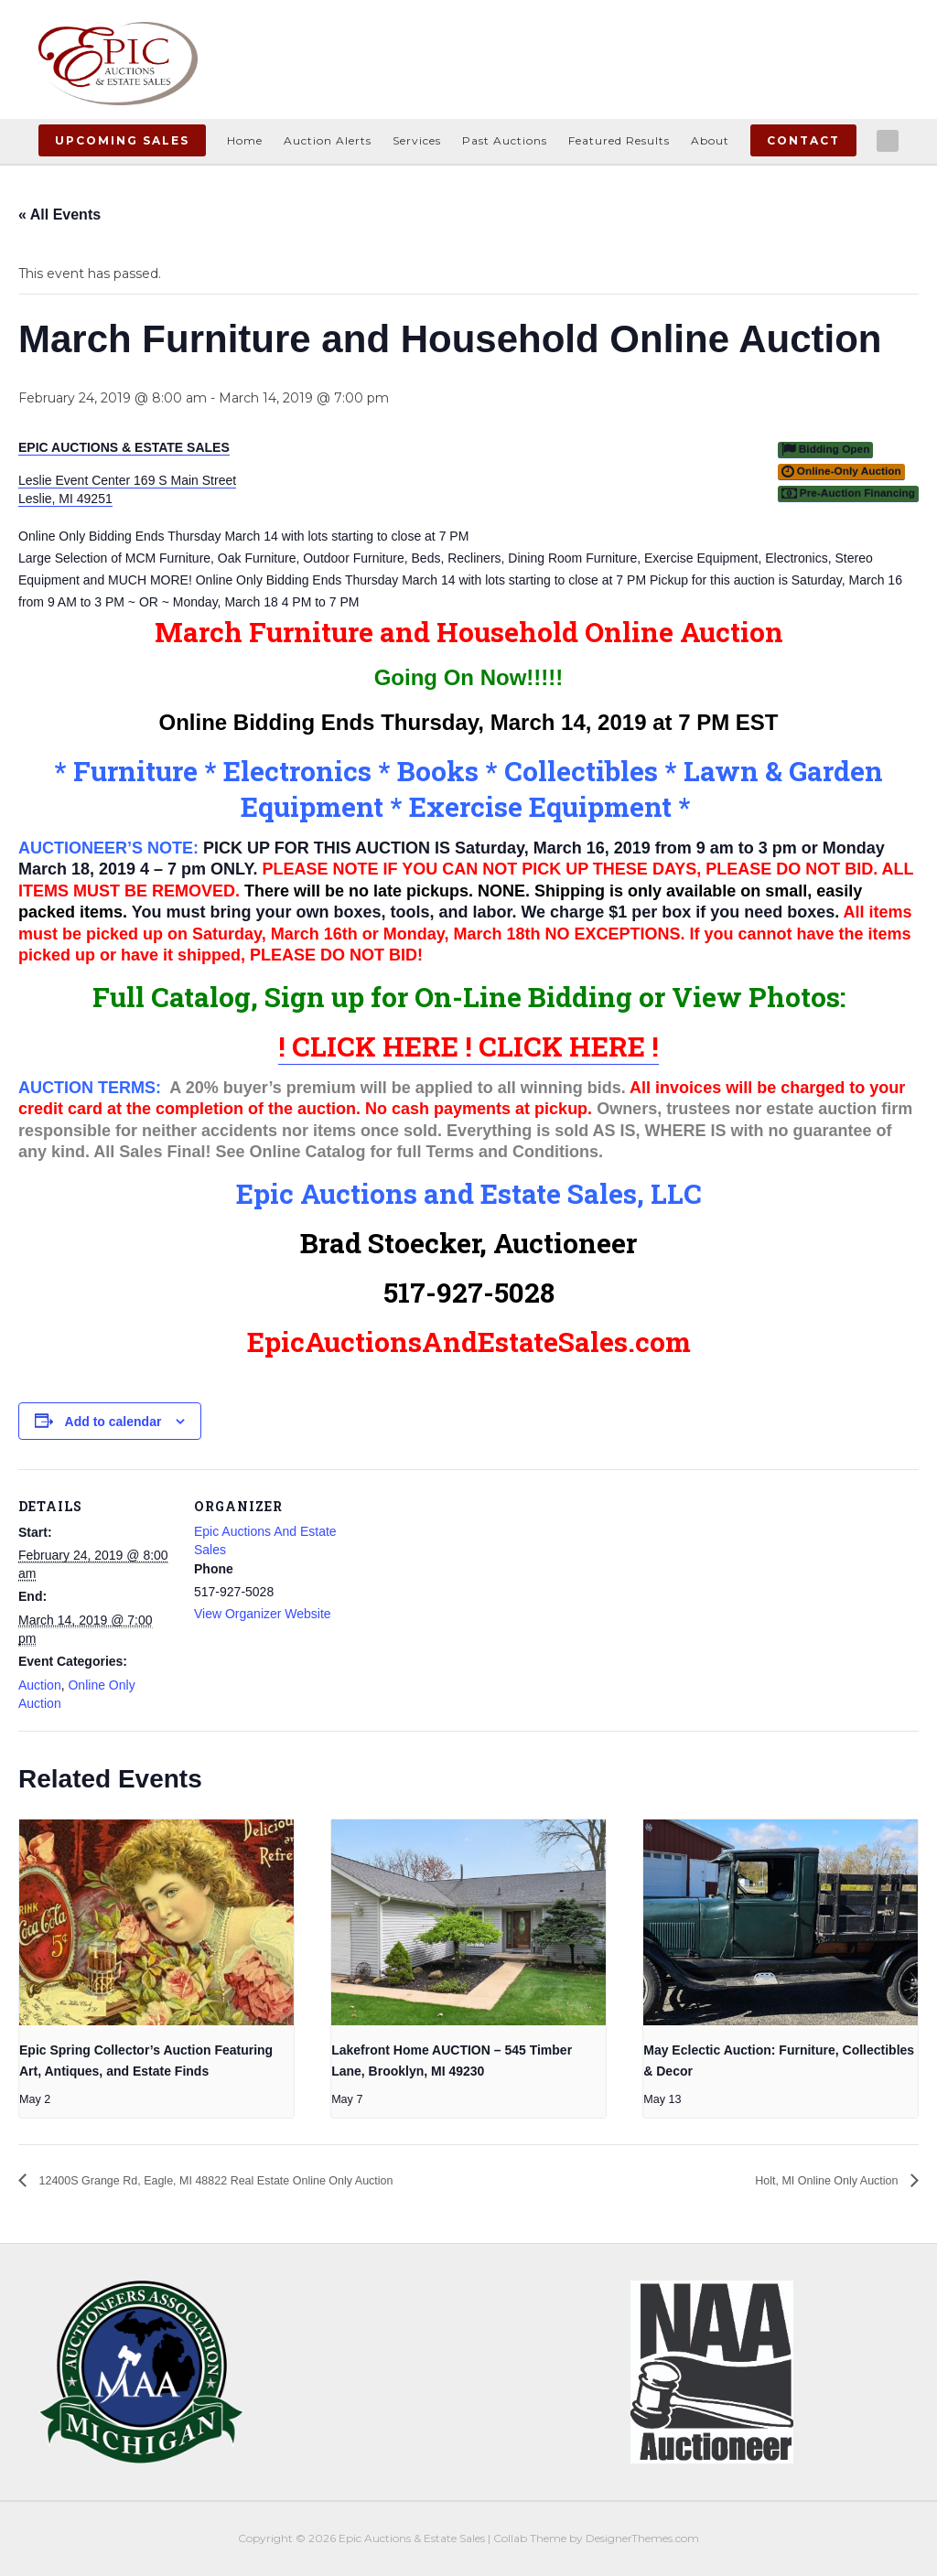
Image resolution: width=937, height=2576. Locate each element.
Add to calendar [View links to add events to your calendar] (113, 1421)
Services (417, 140)
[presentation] (156, 1922)
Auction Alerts (328, 140)
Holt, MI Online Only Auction (807, 2180)
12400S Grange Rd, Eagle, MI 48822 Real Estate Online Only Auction (264, 2180)
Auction (39, 1685)
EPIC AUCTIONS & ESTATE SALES (124, 447)
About (710, 140)
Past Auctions (504, 140)
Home (245, 140)
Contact (803, 140)
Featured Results (619, 140)
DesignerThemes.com (642, 2539)
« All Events (59, 214)
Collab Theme (529, 2539)
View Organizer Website (262, 1613)
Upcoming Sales (122, 140)
